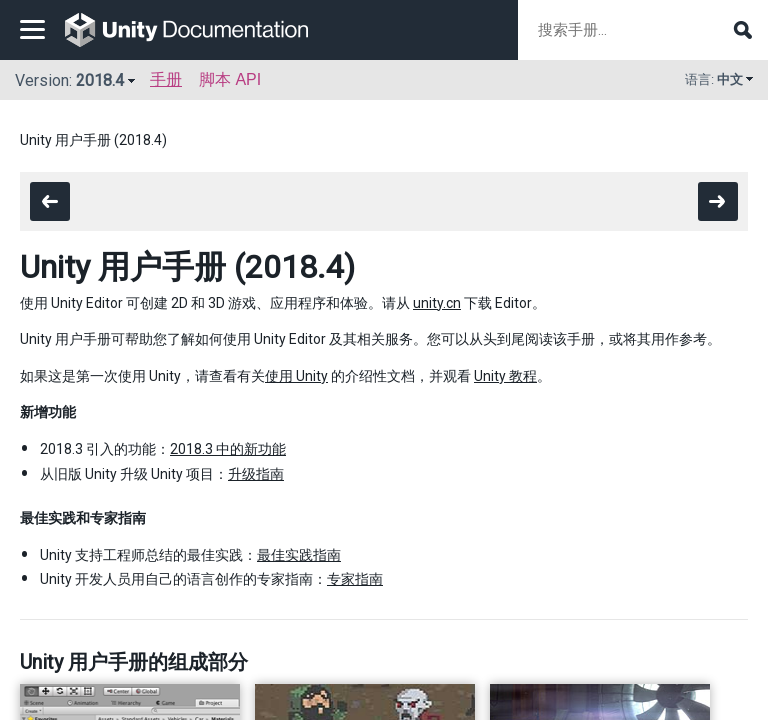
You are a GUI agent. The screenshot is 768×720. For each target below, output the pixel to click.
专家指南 (355, 579)
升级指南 (256, 474)
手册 (166, 79)
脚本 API (230, 79)
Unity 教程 (505, 376)
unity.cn (437, 303)
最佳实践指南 (299, 555)
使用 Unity (296, 376)
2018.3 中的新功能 (228, 449)
